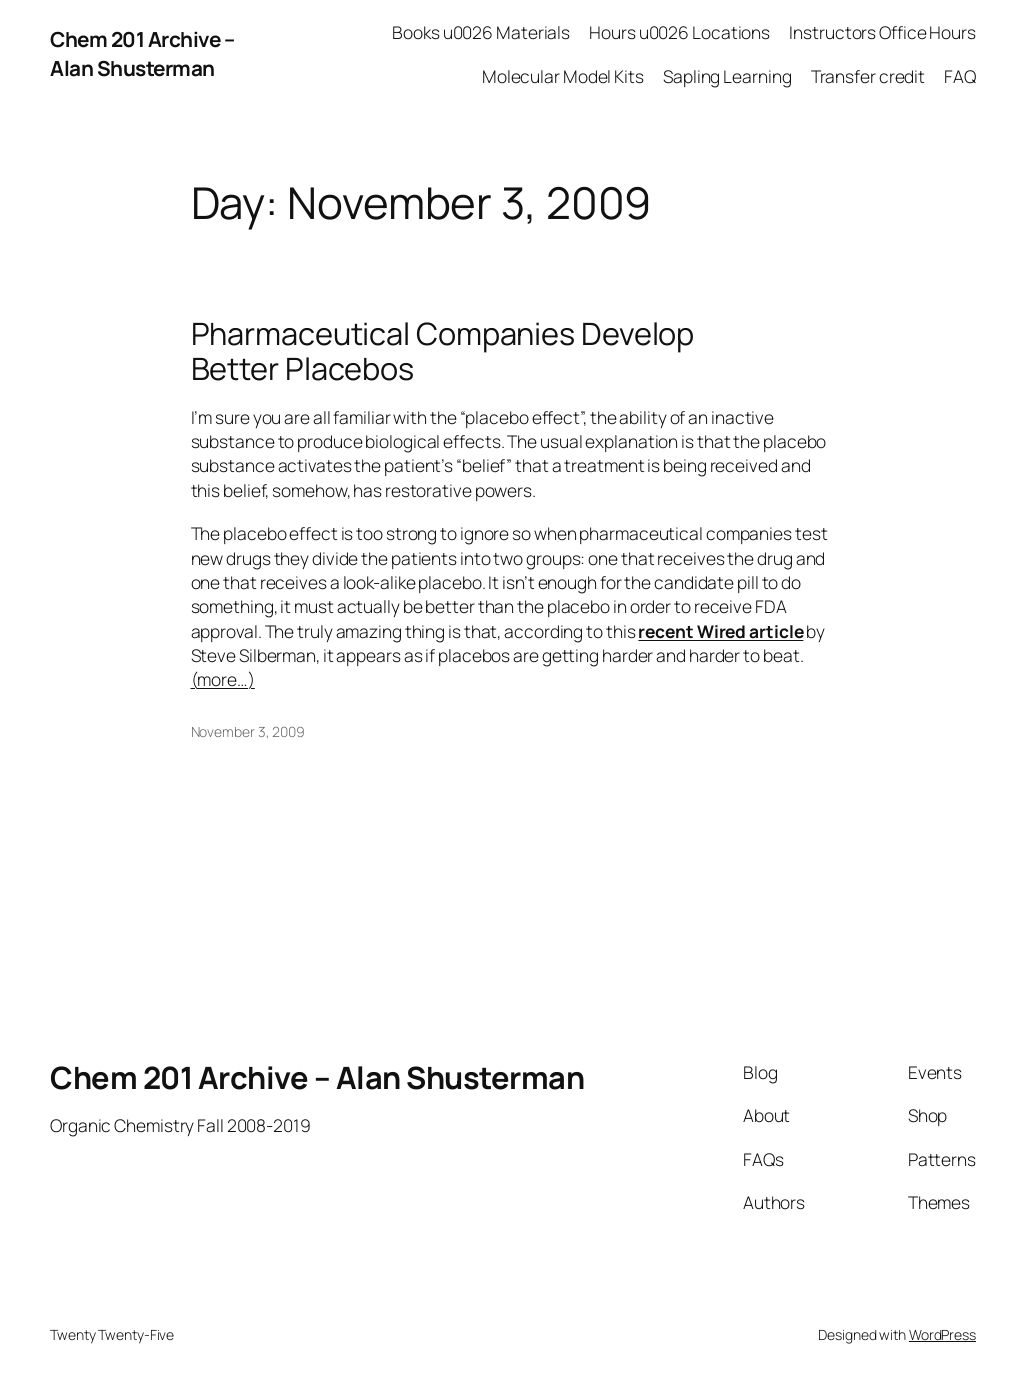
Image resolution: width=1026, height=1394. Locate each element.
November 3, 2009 (248, 731)
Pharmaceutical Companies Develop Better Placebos (443, 350)
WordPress (942, 1334)
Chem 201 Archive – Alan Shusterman (142, 53)
